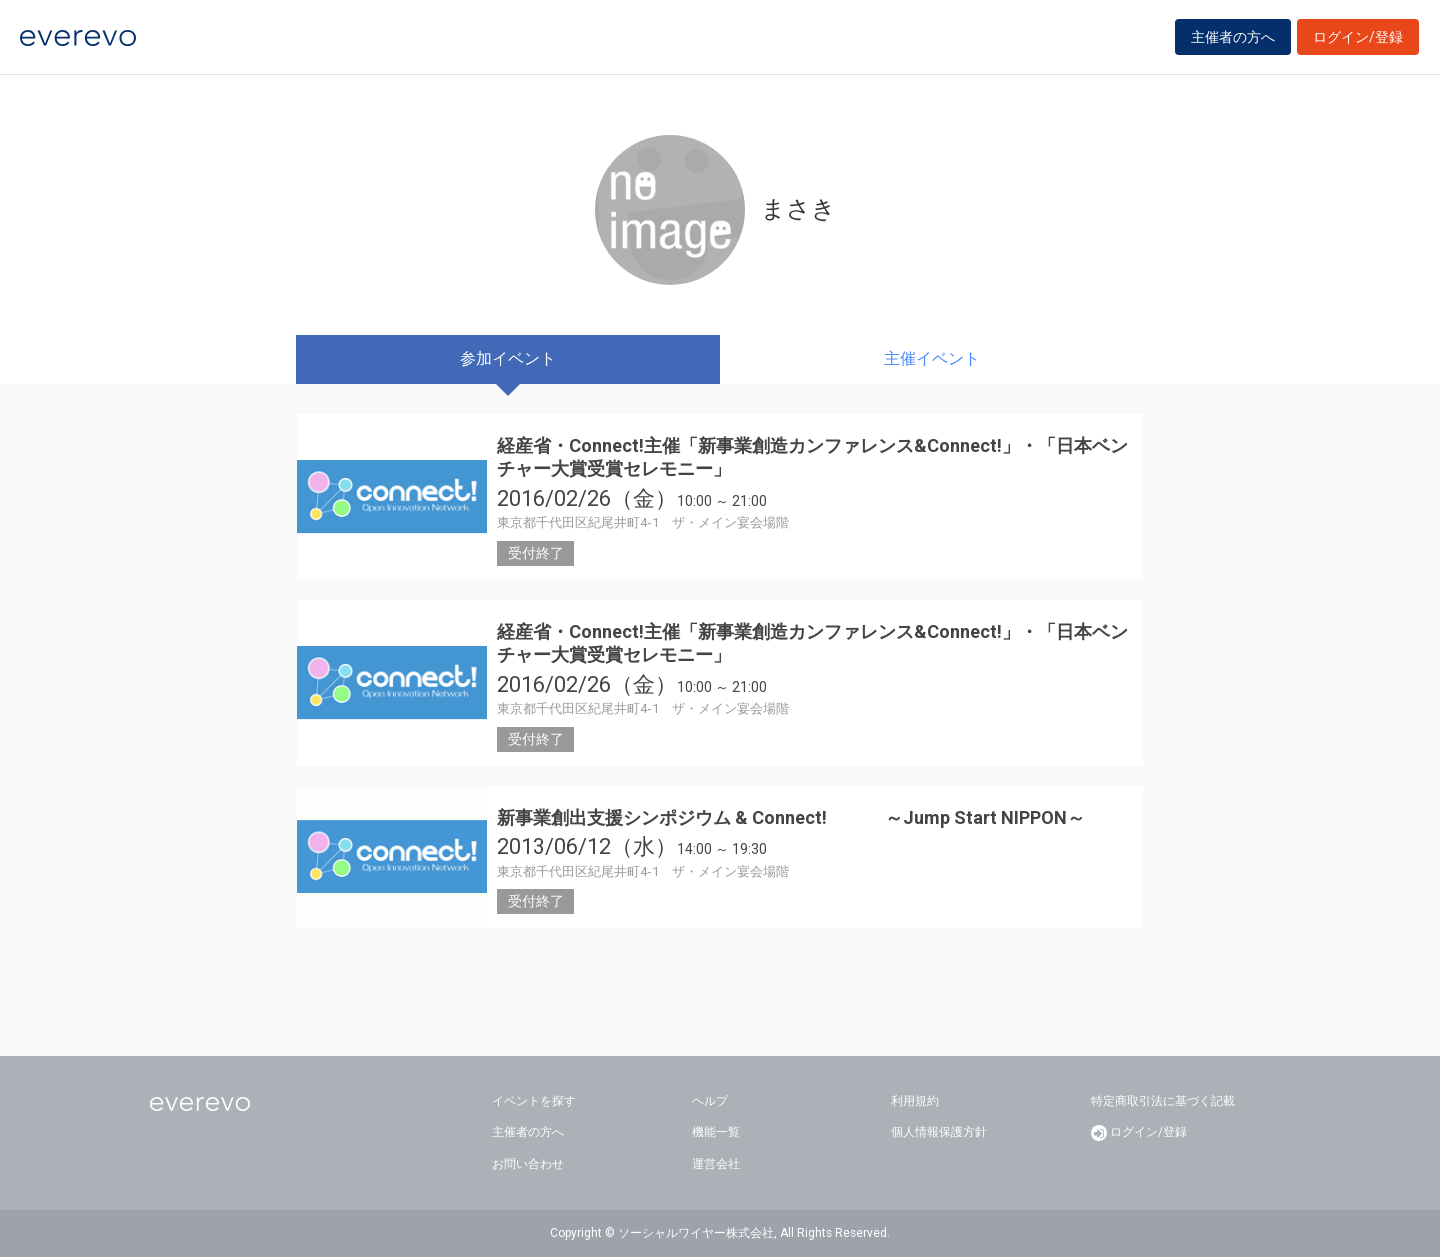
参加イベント (508, 358)
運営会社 (716, 1164)
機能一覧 (716, 1132)
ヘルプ (710, 1101)
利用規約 (915, 1101)
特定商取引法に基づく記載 (1163, 1101)
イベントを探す (534, 1101)
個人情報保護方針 (939, 1132)
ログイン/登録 (1358, 42)
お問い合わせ (528, 1164)
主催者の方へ (1233, 42)
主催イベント (932, 358)
